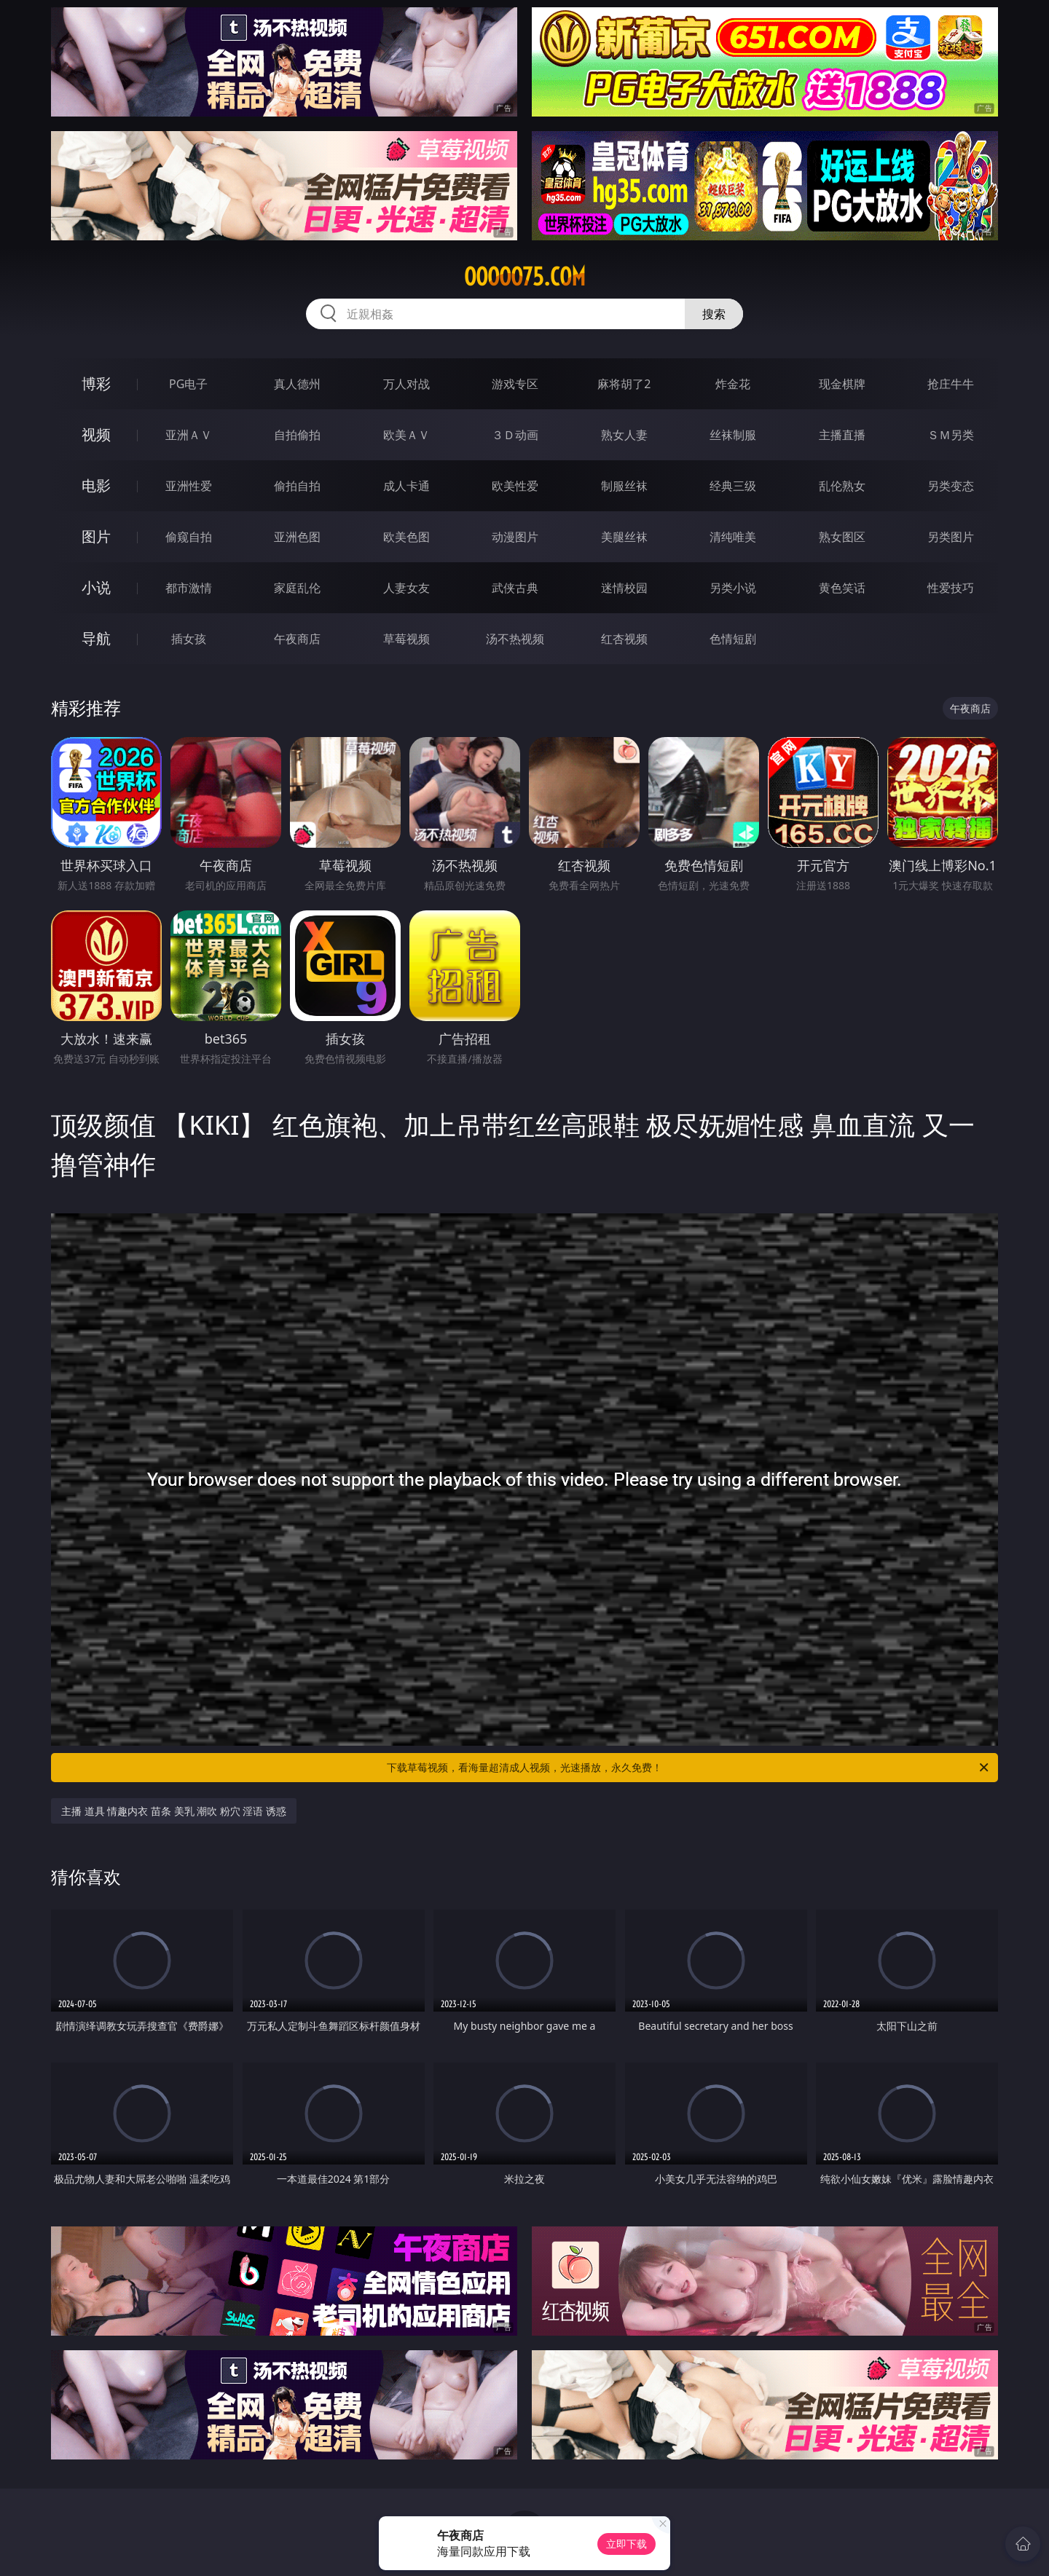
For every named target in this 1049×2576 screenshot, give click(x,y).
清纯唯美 (733, 537)
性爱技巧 (950, 588)
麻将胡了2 (624, 384)
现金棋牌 (842, 384)
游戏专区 (515, 384)
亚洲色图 (297, 537)
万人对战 (406, 384)
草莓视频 (406, 639)
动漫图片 (515, 537)
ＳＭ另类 (950, 435)
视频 (96, 434)
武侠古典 (515, 588)
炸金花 (732, 384)
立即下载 (626, 2544)
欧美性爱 (515, 486)
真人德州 (297, 384)
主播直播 (842, 435)
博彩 (96, 383)
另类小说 (733, 588)
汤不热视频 (515, 639)
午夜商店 (297, 639)
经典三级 (733, 486)
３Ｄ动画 (515, 435)
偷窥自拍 (188, 537)
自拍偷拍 (297, 435)
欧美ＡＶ (406, 435)
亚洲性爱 (188, 486)
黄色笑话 (842, 588)
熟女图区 (842, 537)
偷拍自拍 (297, 486)
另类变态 (950, 486)
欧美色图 (406, 537)
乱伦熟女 (842, 486)
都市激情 (188, 588)
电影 (96, 485)
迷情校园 (624, 588)
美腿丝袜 (624, 537)
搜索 (714, 314)
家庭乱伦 (297, 588)
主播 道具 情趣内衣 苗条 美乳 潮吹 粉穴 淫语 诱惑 (173, 1811)
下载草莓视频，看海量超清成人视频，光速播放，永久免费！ (689, 1767)
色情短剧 (733, 639)
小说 (96, 587)
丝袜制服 (733, 435)
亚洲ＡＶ (188, 435)
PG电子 (188, 384)
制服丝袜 (624, 486)
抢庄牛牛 (950, 384)
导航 (96, 638)
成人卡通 (406, 486)
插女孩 (188, 639)
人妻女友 (406, 588)
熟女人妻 (624, 435)
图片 (96, 536)
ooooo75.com (525, 276)
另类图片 (950, 537)
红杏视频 (624, 639)
